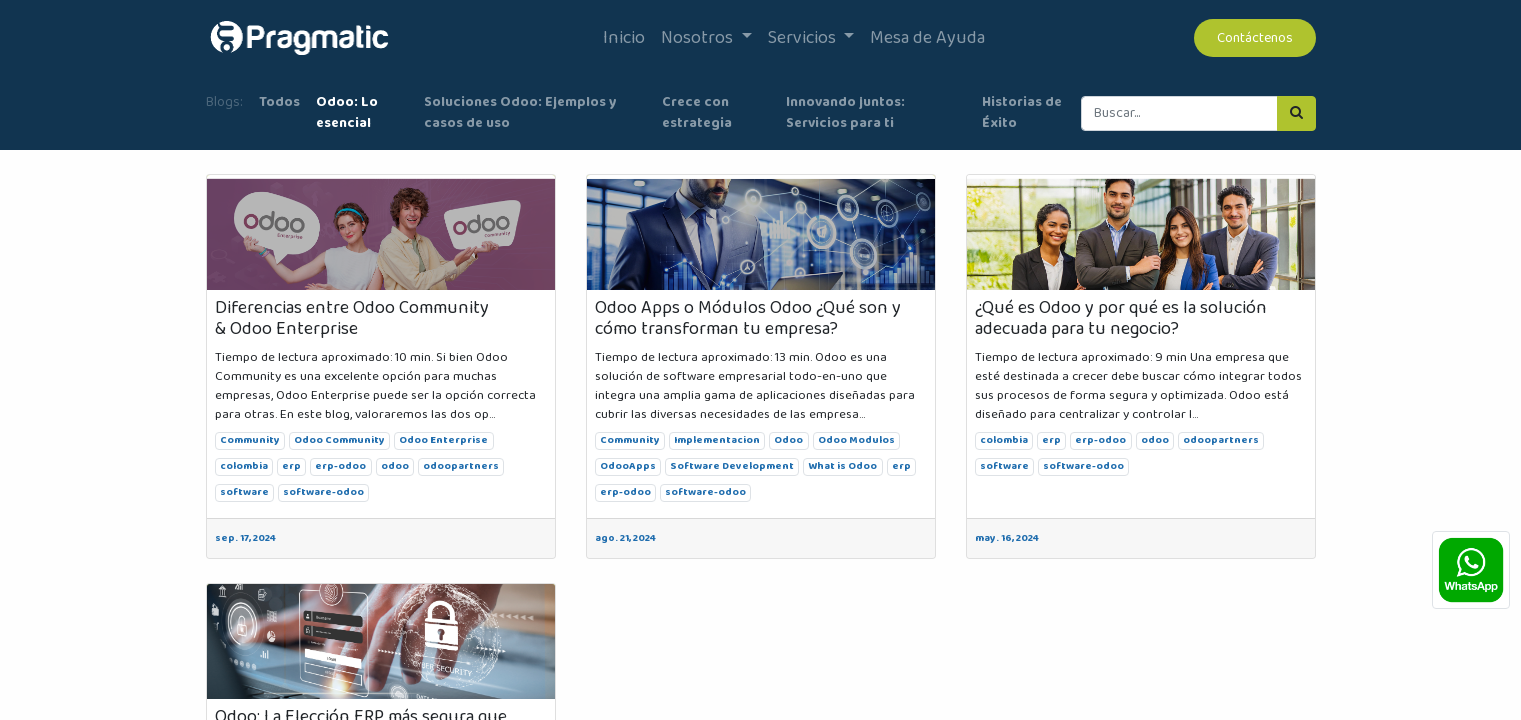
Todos (279, 102)
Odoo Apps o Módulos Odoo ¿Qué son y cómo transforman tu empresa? (748, 319)
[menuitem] (624, 38)
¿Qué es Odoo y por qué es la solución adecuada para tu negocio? (1121, 319)
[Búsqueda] (1296, 113)
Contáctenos (1255, 38)
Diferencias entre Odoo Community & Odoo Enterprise (352, 319)
